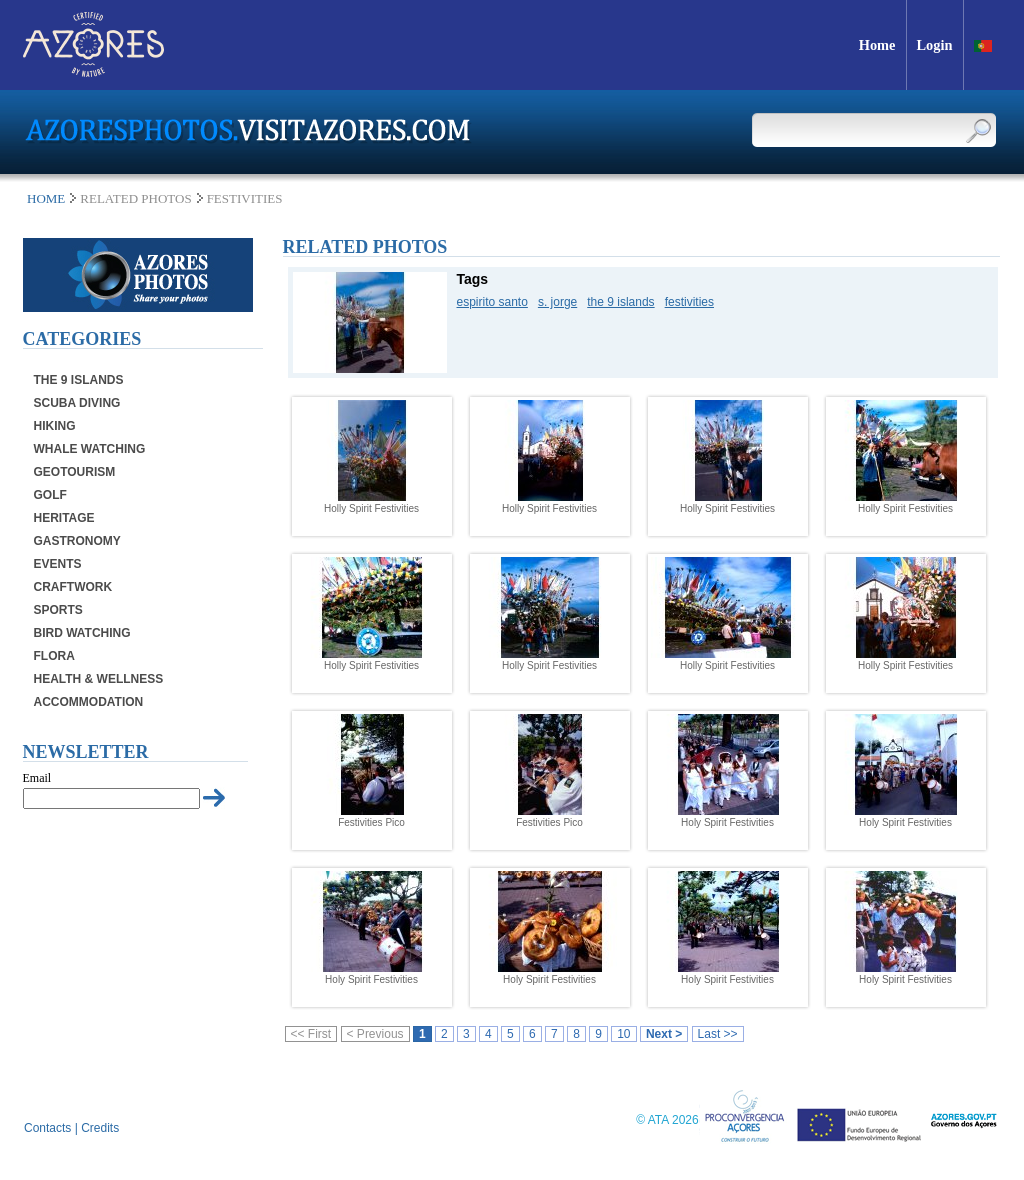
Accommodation (89, 702)
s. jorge (557, 302)
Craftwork (73, 587)
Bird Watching (82, 633)
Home (46, 198)
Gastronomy (77, 541)
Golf (50, 495)
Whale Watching (90, 449)
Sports (58, 610)
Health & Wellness (99, 679)
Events (58, 564)
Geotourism (75, 472)
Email (37, 778)
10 (623, 1034)
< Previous (375, 1034)
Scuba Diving (77, 403)
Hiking (55, 426)
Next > (664, 1034)
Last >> (718, 1034)
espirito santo (492, 302)
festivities (689, 302)
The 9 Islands (79, 380)
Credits (100, 1128)
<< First (311, 1034)
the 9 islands (620, 302)
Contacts (47, 1128)
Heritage (64, 518)
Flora (54, 656)
